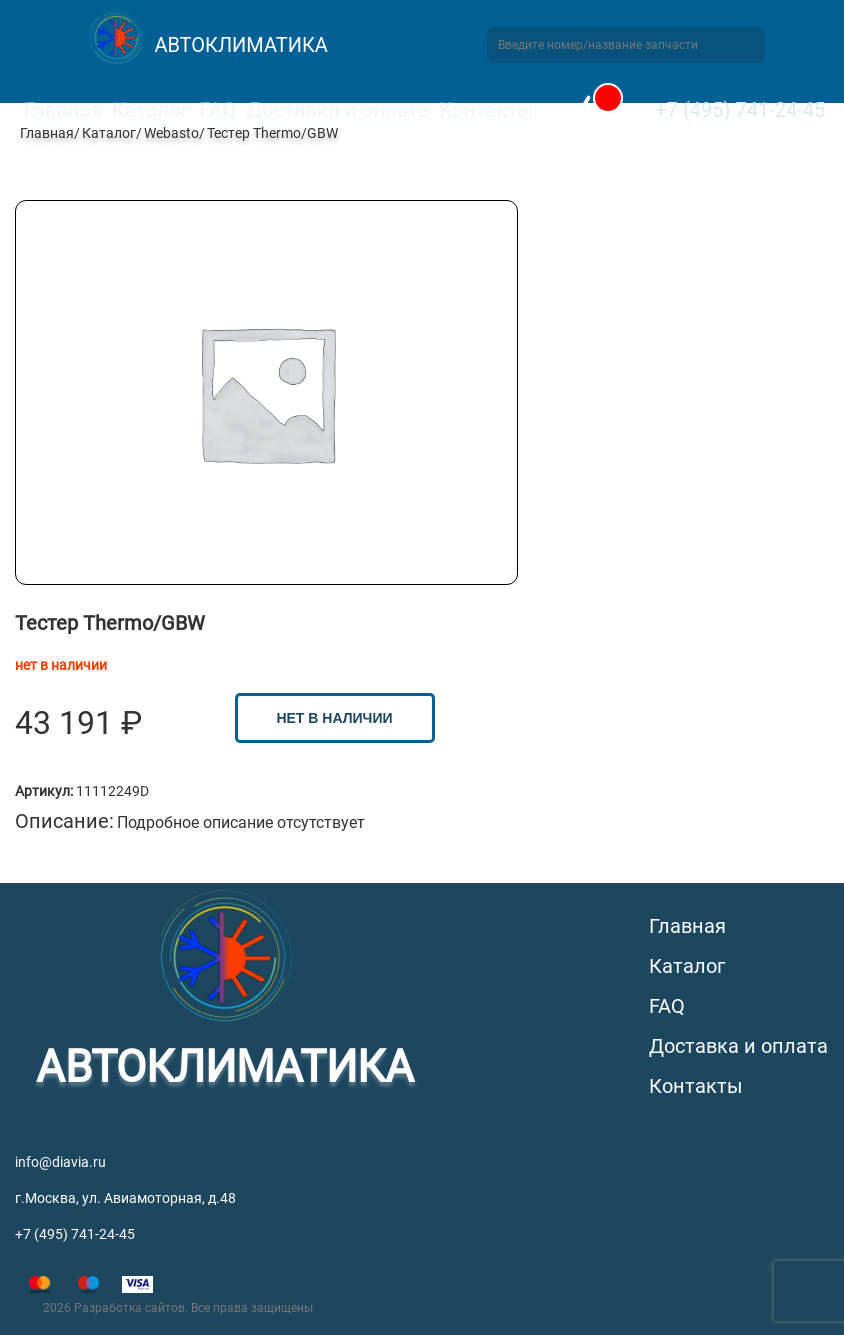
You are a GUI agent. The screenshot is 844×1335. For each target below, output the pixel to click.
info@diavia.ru (60, 1162)
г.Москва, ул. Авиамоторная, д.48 (125, 1198)
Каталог (150, 110)
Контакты (486, 110)
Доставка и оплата (337, 110)
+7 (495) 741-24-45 (740, 110)
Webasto (171, 133)
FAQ (217, 110)
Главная (63, 110)
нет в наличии (334, 718)
